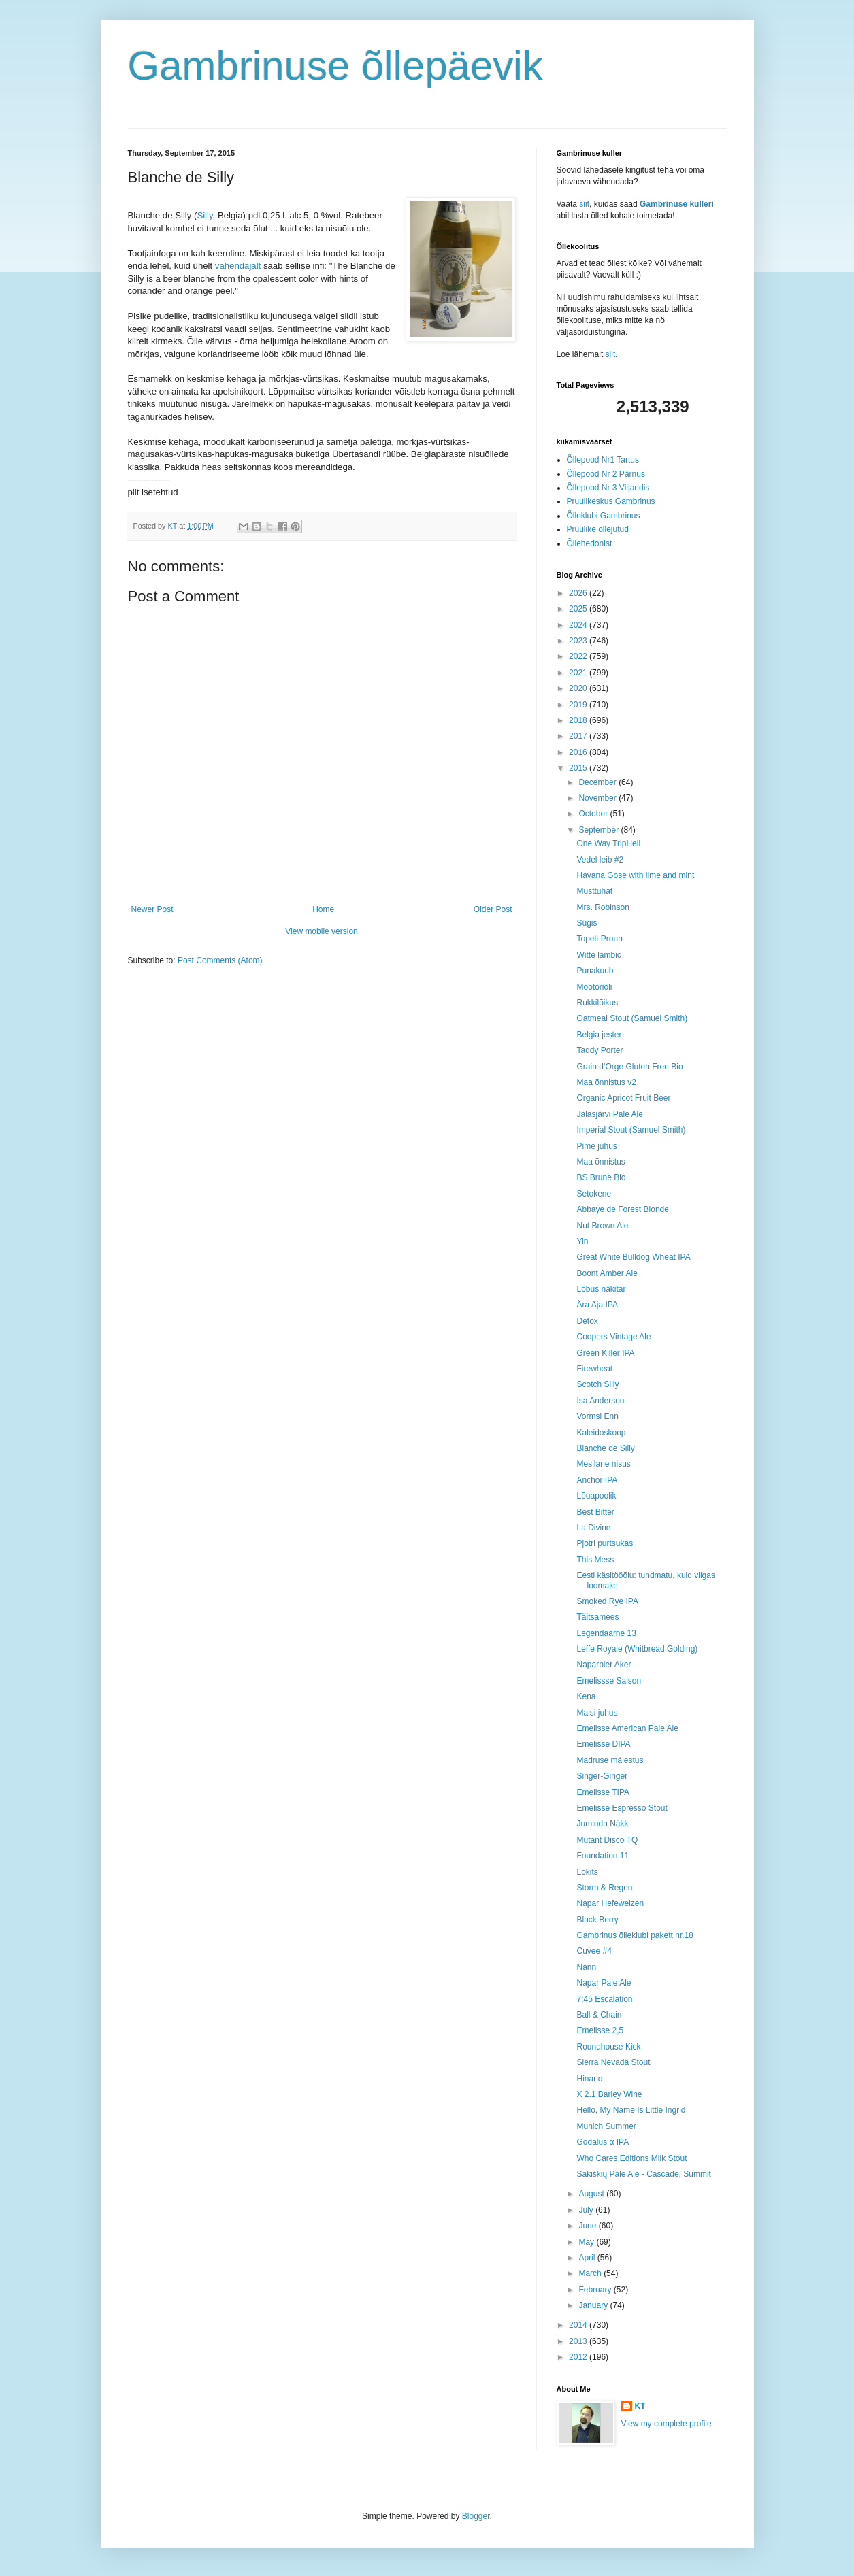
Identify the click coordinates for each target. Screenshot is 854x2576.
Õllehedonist (589, 543)
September (599, 830)
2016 (579, 752)
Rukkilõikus (597, 1002)
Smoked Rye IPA (607, 1601)
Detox (586, 1321)
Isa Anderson (600, 1400)
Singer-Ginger (601, 1776)
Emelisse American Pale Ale (627, 1728)
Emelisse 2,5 (599, 2030)
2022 (579, 656)
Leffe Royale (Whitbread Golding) (636, 1649)
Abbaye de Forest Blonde (622, 1209)
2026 (579, 593)
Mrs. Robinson (602, 907)
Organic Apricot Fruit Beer (623, 1098)
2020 (579, 688)
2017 (579, 736)
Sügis (586, 923)
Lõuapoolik (596, 1496)
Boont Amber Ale (606, 1273)
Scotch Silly (597, 1384)
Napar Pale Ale (603, 1983)
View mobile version (321, 931)
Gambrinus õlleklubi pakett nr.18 (634, 1935)
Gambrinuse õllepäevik (335, 65)
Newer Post (152, 909)
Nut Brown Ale (602, 1226)
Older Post (493, 909)
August (592, 2193)
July (586, 2210)
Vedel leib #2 (599, 860)
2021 (579, 673)
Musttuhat (594, 891)
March (591, 2273)
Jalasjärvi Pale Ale (609, 1114)
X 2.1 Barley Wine (609, 2094)
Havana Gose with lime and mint (635, 875)
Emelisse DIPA (603, 1744)
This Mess (595, 1560)
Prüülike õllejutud (598, 529)
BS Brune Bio (600, 1177)
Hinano (589, 2079)
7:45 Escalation (604, 1999)
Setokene (593, 1194)
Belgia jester (598, 1034)
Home (323, 909)
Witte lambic (598, 955)
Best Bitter (595, 1512)
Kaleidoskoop (600, 1432)
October (594, 813)
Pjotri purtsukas (604, 1543)
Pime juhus (596, 1146)
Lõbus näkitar (600, 1289)
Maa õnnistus (600, 1162)
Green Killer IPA (605, 1353)
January (594, 2305)
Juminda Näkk (602, 1823)
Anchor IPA (596, 1480)
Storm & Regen (604, 1887)
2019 (579, 704)
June (588, 2225)
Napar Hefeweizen (610, 1903)
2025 (579, 609)
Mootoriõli (594, 987)
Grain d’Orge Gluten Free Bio (629, 1066)
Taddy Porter (599, 1050)
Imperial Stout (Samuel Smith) (630, 1130)
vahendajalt (239, 266)
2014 (579, 2325)
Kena (585, 1696)
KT (640, 2406)
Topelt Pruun (599, 938)
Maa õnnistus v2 (606, 1082)
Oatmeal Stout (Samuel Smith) (631, 1018)
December (598, 782)
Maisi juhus (596, 1713)
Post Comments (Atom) (220, 960)
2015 (579, 768)
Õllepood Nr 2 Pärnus (606, 474)
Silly (204, 215)
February (595, 2289)
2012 (579, 2357)
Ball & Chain (598, 2015)
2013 (579, 2341)
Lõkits (586, 1872)
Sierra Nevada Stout (613, 2062)
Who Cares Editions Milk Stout (631, 2158)
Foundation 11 (602, 1855)
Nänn (586, 1967)
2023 (579, 641)
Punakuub (594, 970)
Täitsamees (597, 1617)
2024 (579, 625)
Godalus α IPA (602, 2142)
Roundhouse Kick (608, 2047)
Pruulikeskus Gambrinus (611, 501)
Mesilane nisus (603, 1464)
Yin (582, 1241)
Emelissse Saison (608, 1681)
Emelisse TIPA (602, 1792)
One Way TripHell (608, 843)
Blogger (476, 2516)
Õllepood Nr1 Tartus (603, 460)
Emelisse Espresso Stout (621, 1808)
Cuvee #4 (593, 1951)
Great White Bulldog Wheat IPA (633, 1257)
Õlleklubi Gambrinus (603, 515)
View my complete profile (666, 2423)
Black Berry (597, 1919)
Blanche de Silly (605, 1448)
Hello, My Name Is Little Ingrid (630, 2110)
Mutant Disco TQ (607, 1840)
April (587, 2257)
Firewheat (594, 1368)
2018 (579, 720)
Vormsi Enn (597, 1416)
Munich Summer (606, 2126)
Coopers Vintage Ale (613, 1336)
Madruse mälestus (609, 1760)
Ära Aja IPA (596, 1304)
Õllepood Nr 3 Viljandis (608, 487)
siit (584, 204)
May (587, 2242)
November (598, 798)
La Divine (593, 1528)
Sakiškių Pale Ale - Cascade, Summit (643, 2174)
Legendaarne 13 (606, 1633)
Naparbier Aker (603, 1664)
